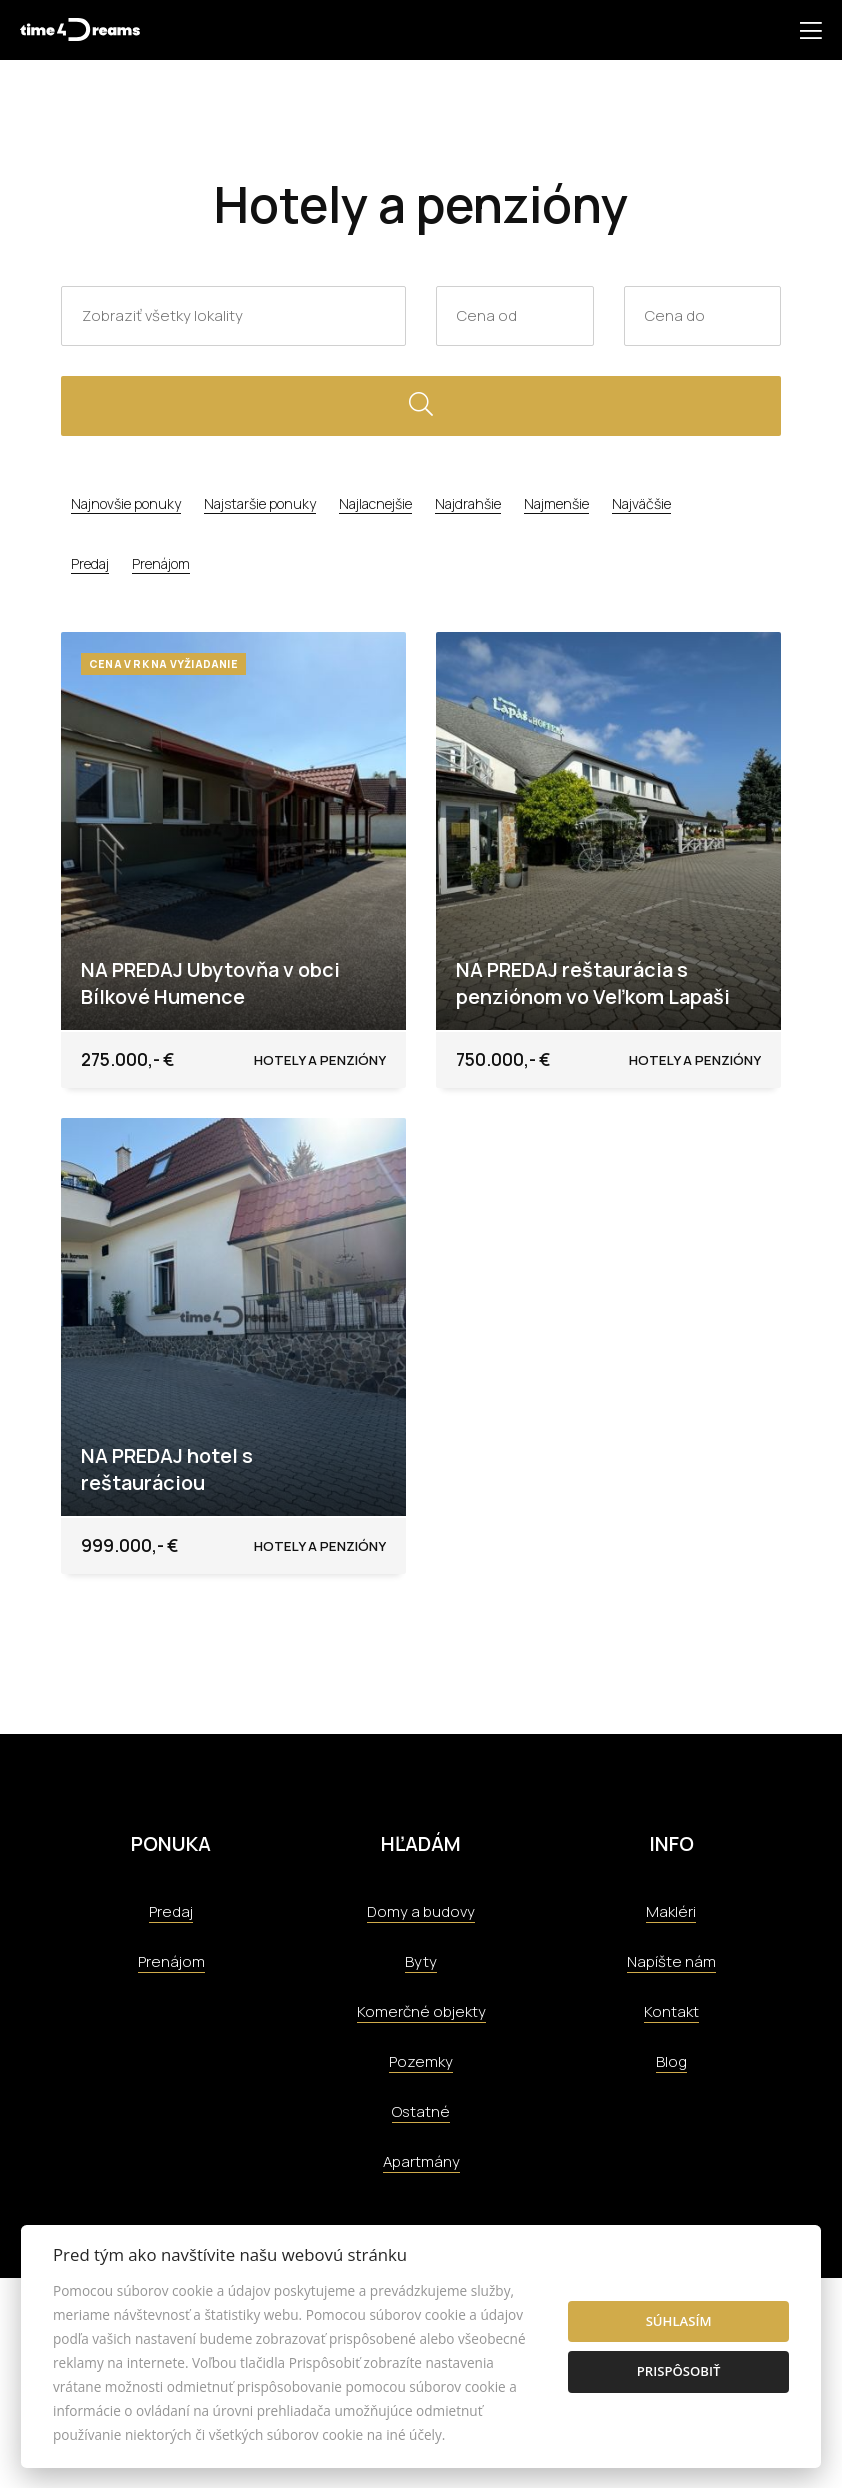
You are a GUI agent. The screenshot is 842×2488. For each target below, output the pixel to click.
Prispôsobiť (679, 2371)
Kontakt (671, 2011)
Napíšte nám (671, 1961)
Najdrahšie (468, 503)
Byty (421, 1961)
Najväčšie (641, 503)
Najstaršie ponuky (260, 503)
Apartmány (421, 2161)
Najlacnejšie (375, 503)
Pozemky (421, 2061)
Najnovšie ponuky (126, 503)
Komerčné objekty (421, 2011)
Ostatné (421, 2111)
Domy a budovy (421, 1911)
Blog (671, 2061)
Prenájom (161, 563)
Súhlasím (679, 2321)
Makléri (671, 1911)
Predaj (90, 563)
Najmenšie (556, 503)
